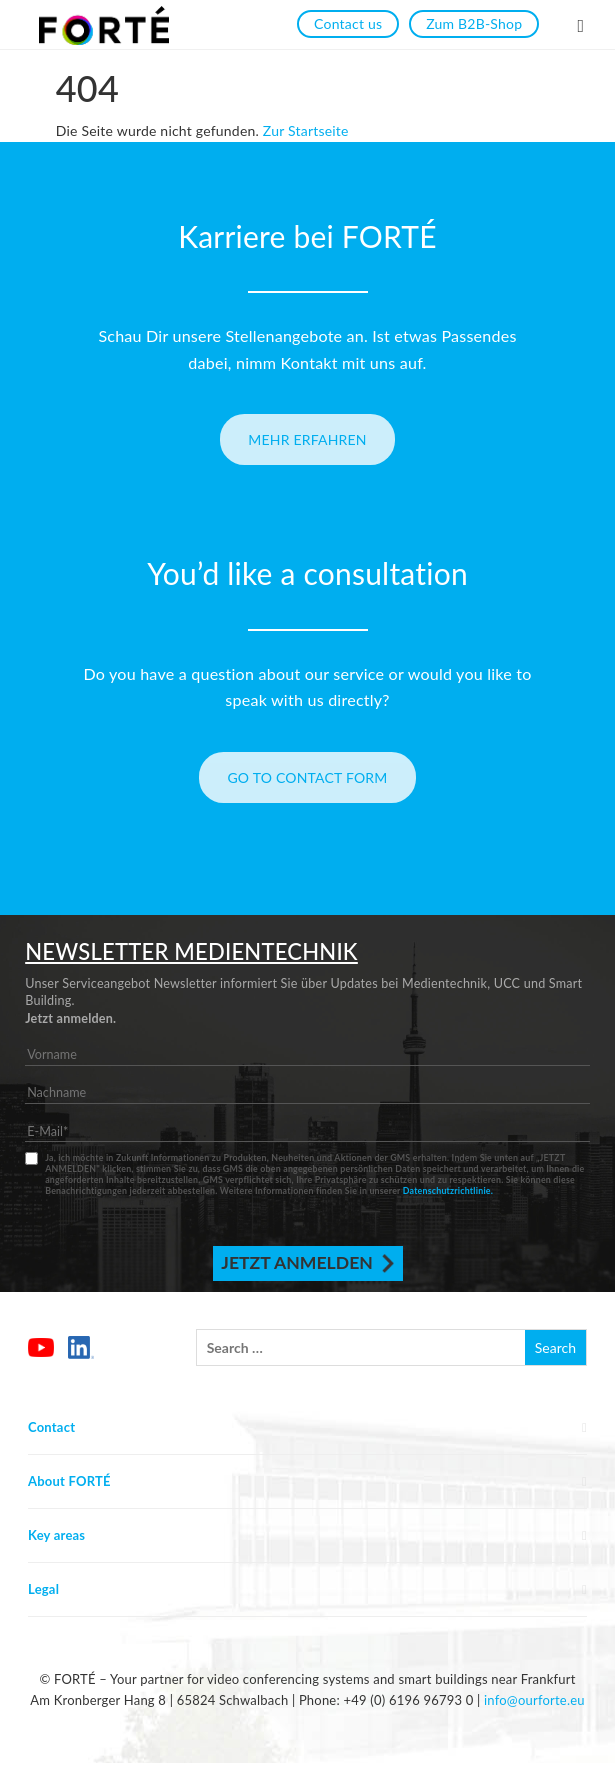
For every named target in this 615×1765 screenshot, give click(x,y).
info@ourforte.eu (534, 1700)
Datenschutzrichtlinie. (448, 1190)
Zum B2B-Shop (474, 23)
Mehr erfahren (307, 439)
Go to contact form (307, 777)
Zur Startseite (306, 130)
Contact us (348, 23)
